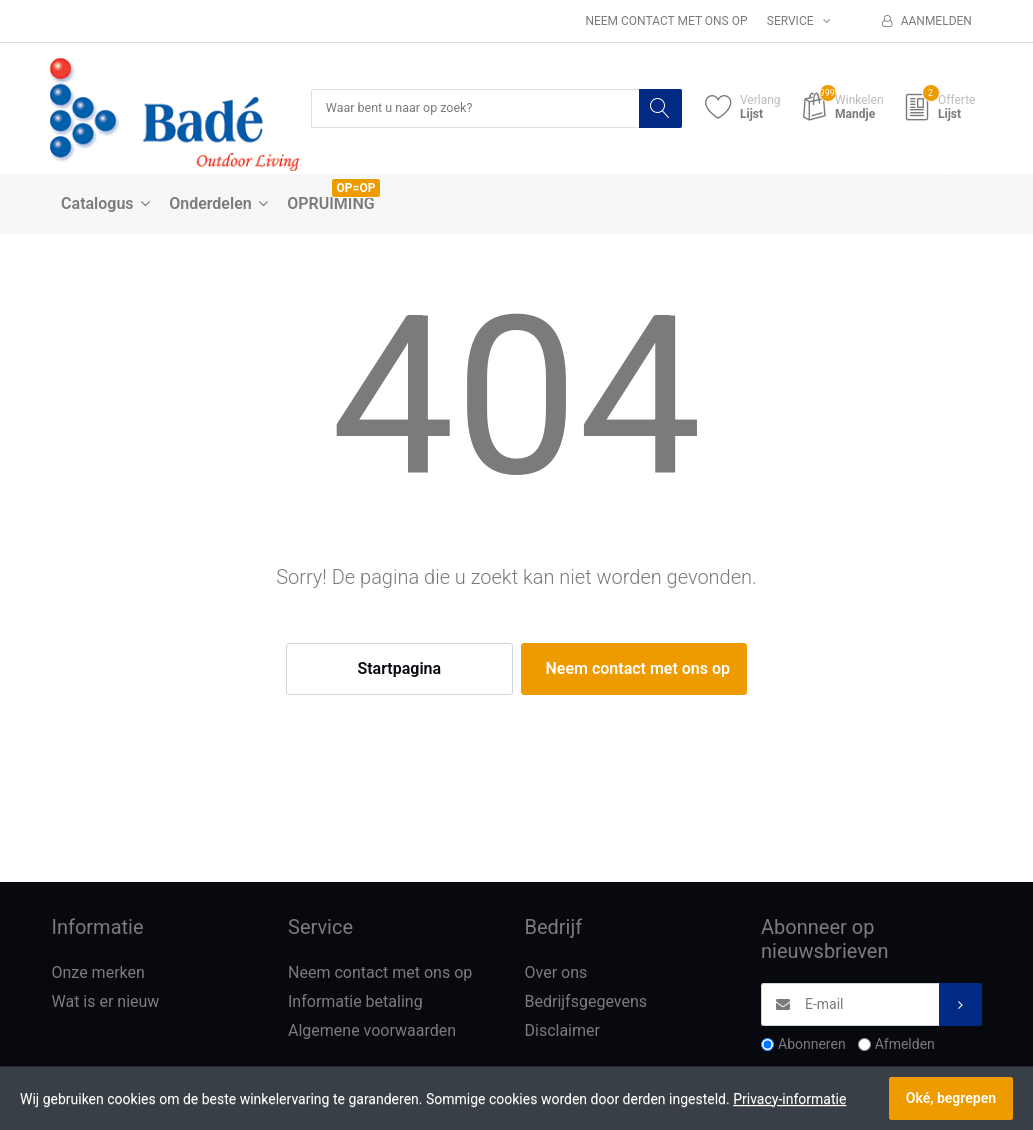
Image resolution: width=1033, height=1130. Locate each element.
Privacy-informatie (789, 1099)
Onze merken (98, 974)
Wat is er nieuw (106, 1003)
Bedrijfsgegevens (586, 1003)
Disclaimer (562, 1031)
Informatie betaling (355, 1003)
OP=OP (356, 189)
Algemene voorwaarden (372, 1031)
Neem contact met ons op (666, 21)
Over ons (556, 974)
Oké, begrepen (951, 1098)
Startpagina (399, 670)
